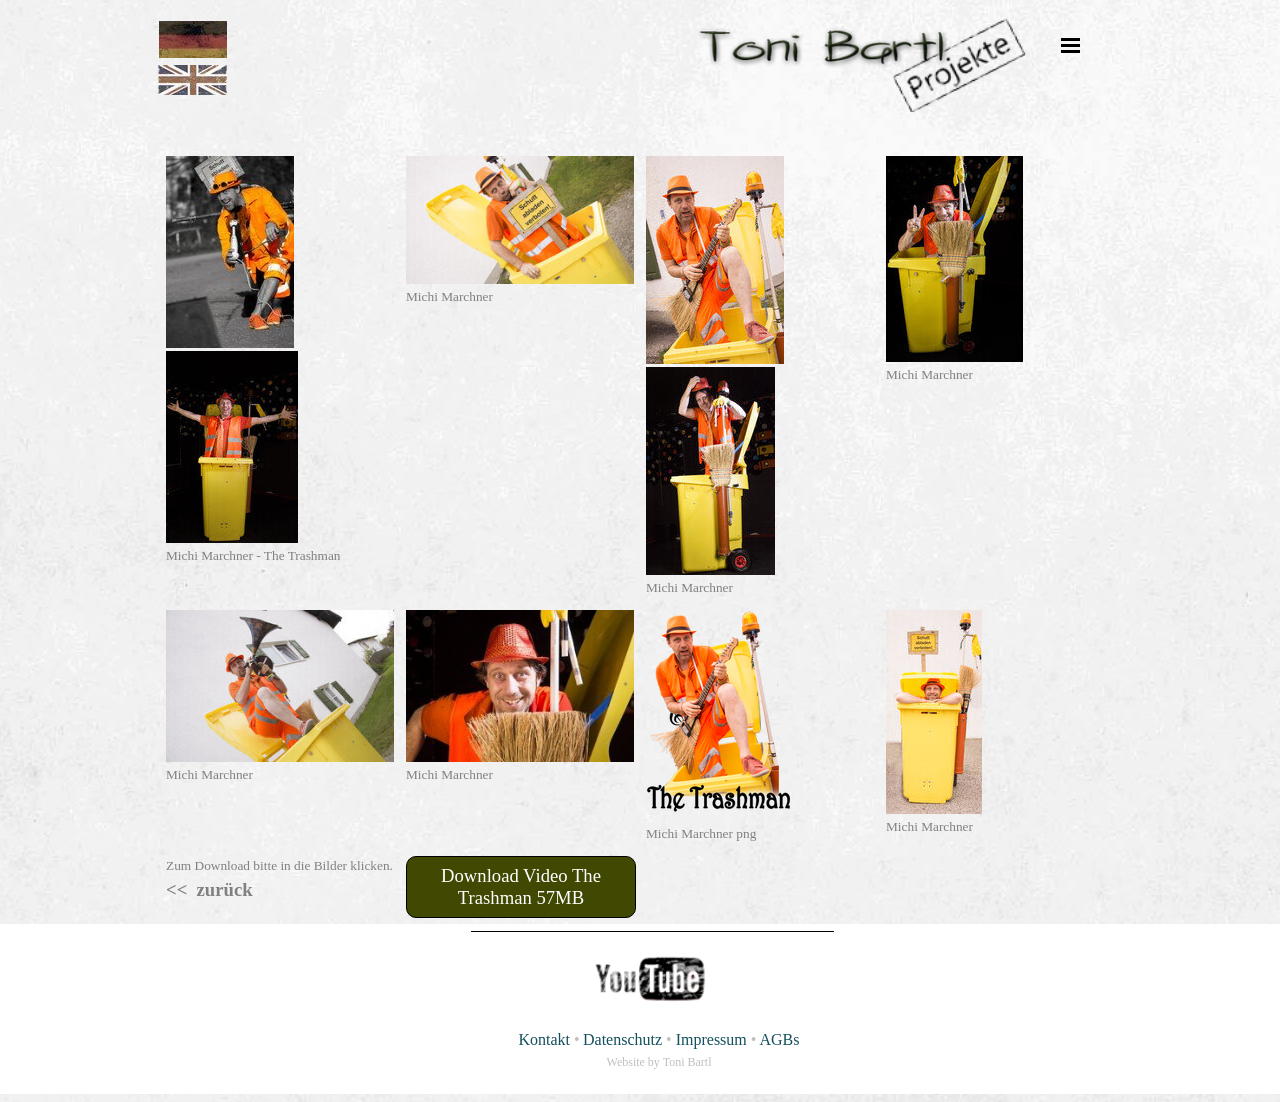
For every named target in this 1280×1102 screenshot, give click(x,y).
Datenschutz (622, 1039)
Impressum (711, 1039)
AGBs (780, 1039)
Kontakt (544, 1039)
